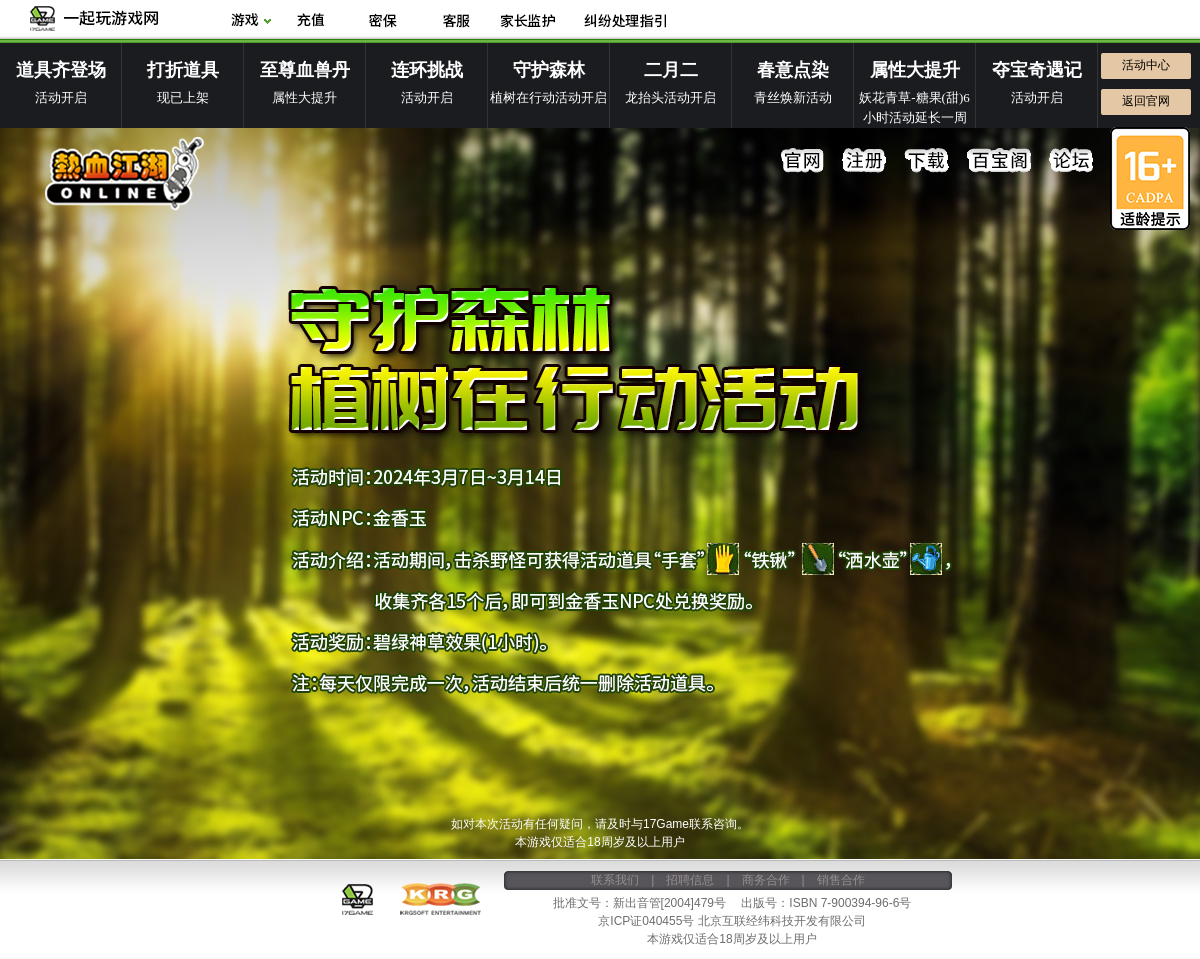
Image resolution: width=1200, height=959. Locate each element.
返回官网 (1146, 101)
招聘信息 (690, 880)
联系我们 (615, 880)
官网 (803, 161)
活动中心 (1146, 65)
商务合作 (766, 880)
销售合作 (841, 880)
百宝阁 (999, 161)
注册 (865, 161)
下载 (927, 161)
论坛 (1071, 161)
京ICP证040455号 (646, 921)
